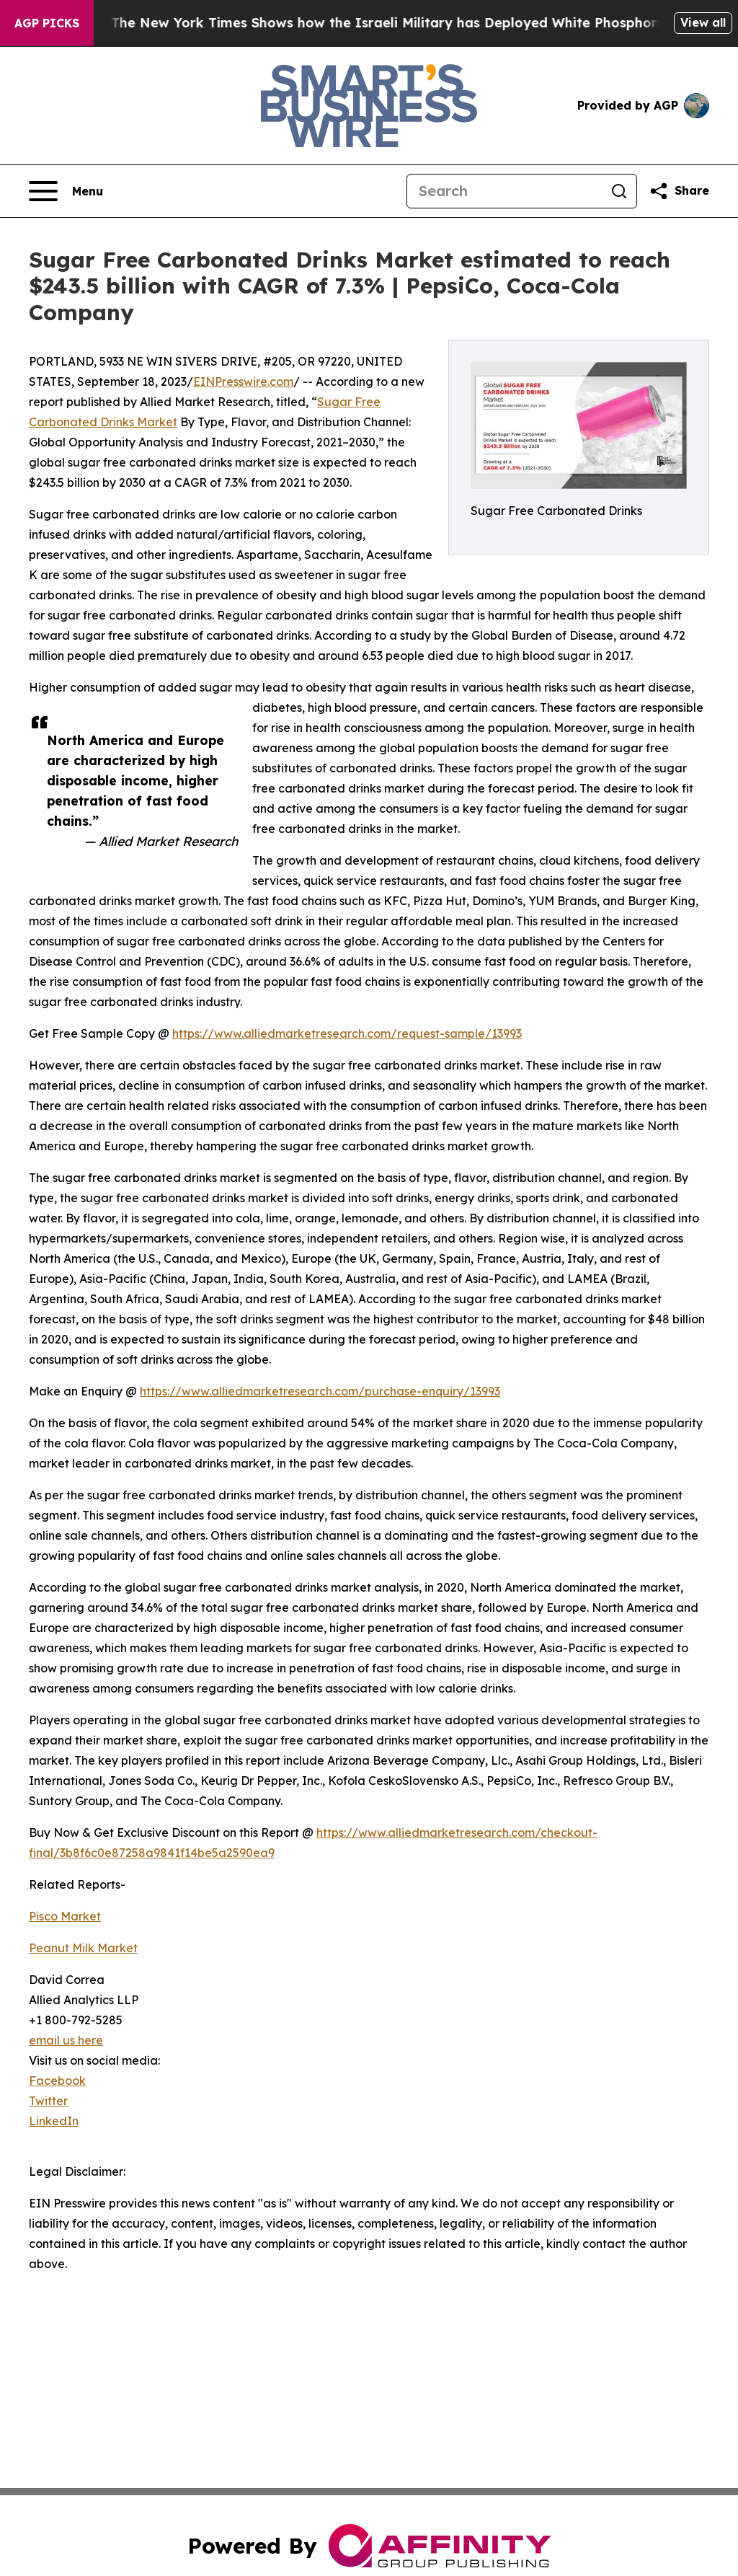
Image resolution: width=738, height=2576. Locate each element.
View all (703, 22)
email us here (66, 2040)
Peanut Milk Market (83, 1948)
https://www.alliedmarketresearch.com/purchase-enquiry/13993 (320, 1391)
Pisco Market (65, 1916)
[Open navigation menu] (66, 191)
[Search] (504, 191)
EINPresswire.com (243, 381)
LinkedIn (54, 2121)
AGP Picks (46, 23)
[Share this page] (679, 191)
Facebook (57, 2080)
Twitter (48, 2101)
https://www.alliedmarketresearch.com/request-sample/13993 (347, 1033)
